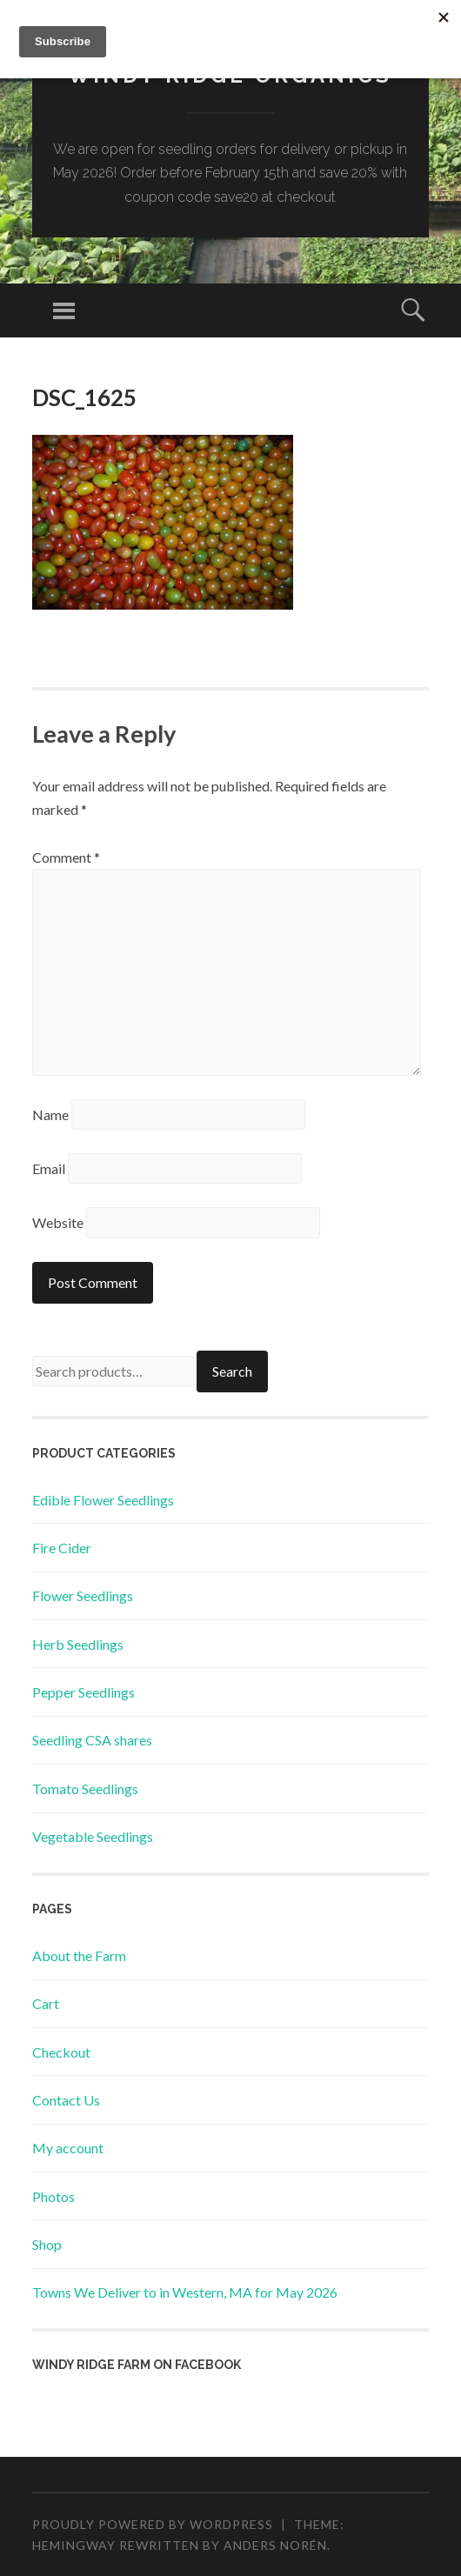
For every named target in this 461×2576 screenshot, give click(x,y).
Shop (47, 2244)
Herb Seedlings (78, 1644)
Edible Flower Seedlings (103, 1500)
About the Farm (79, 1955)
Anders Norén (275, 2545)
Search (232, 1371)
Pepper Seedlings (83, 1692)
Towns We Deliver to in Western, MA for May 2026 (184, 2292)
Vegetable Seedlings (92, 1836)
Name (50, 1114)
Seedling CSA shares (92, 1740)
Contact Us (66, 2100)
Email (48, 1168)
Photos (53, 2196)
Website (58, 1222)
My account (68, 2147)
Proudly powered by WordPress (152, 2524)
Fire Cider (61, 1547)
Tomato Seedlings (85, 1788)
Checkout (61, 2052)
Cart (45, 2003)
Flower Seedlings (82, 1595)
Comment (66, 857)
